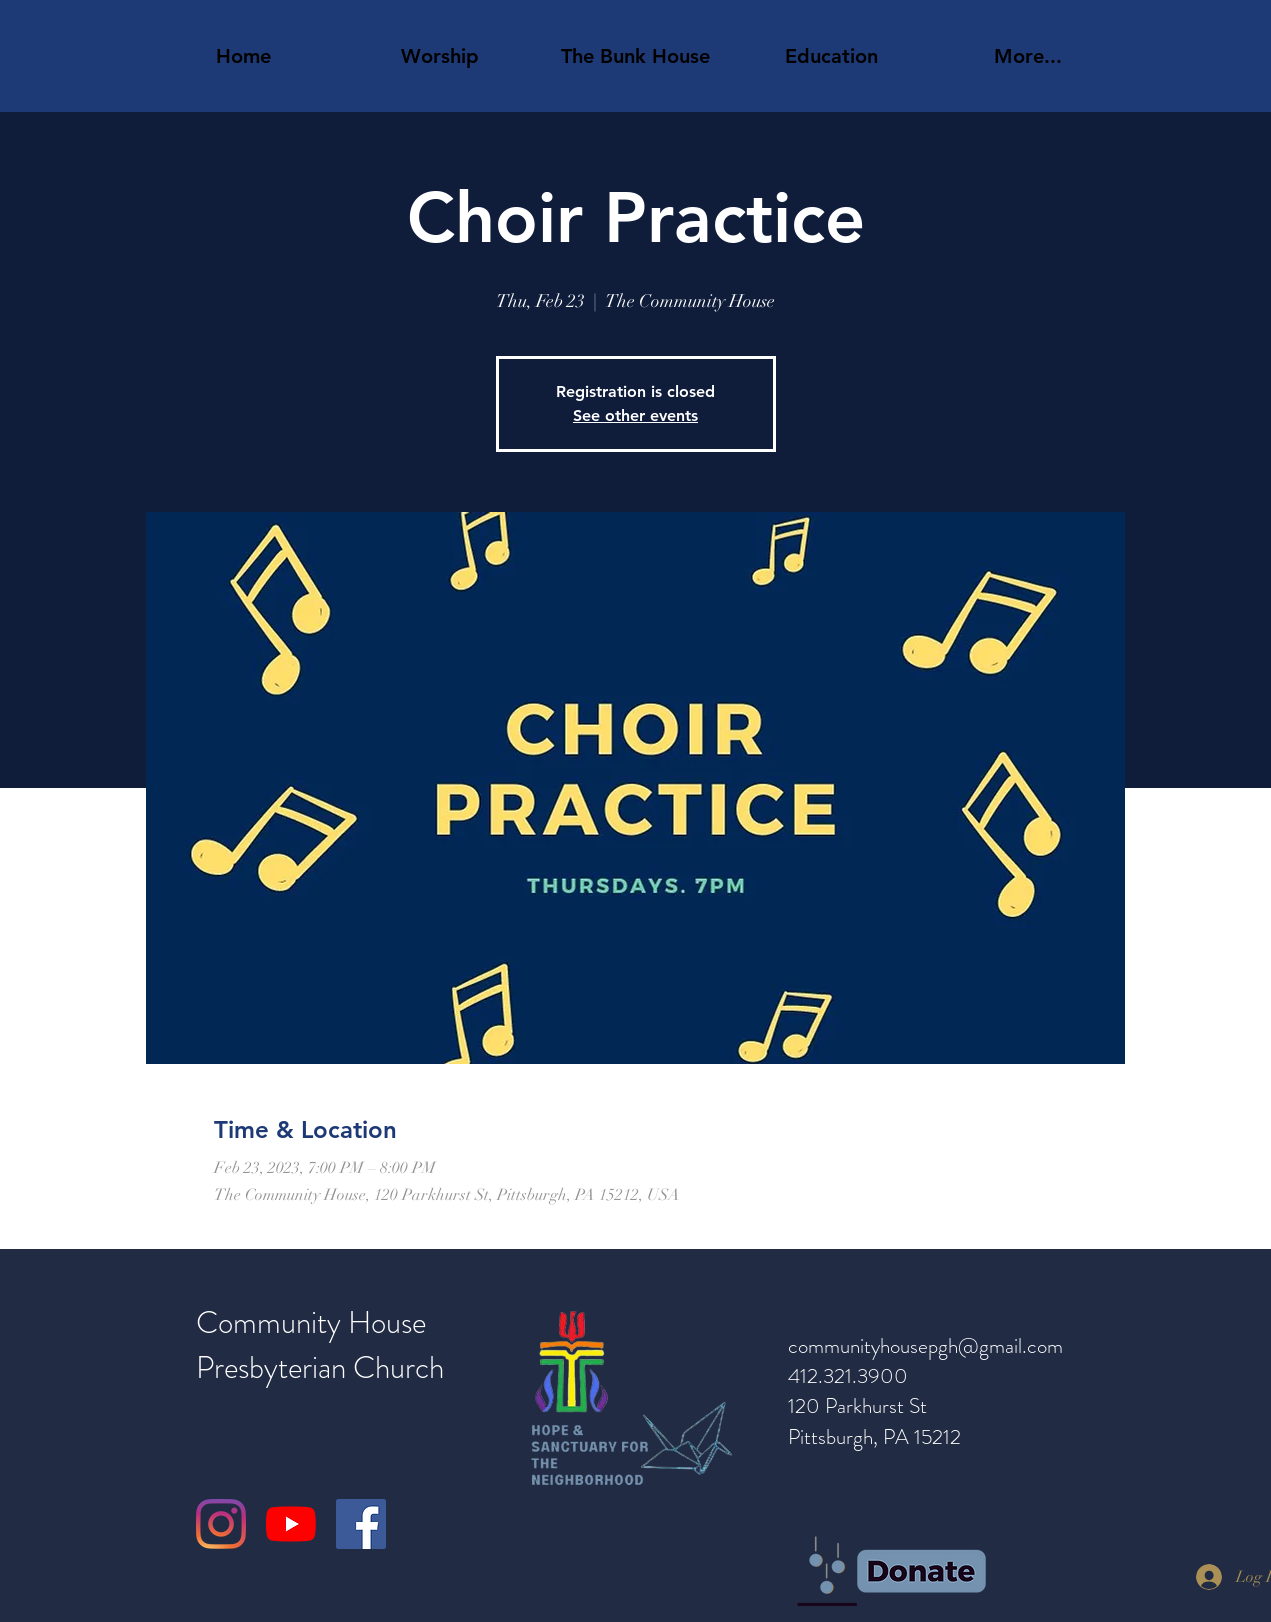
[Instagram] (221, 1524)
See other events (635, 415)
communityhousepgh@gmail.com (925, 1346)
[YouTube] (291, 1524)
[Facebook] (361, 1524)
